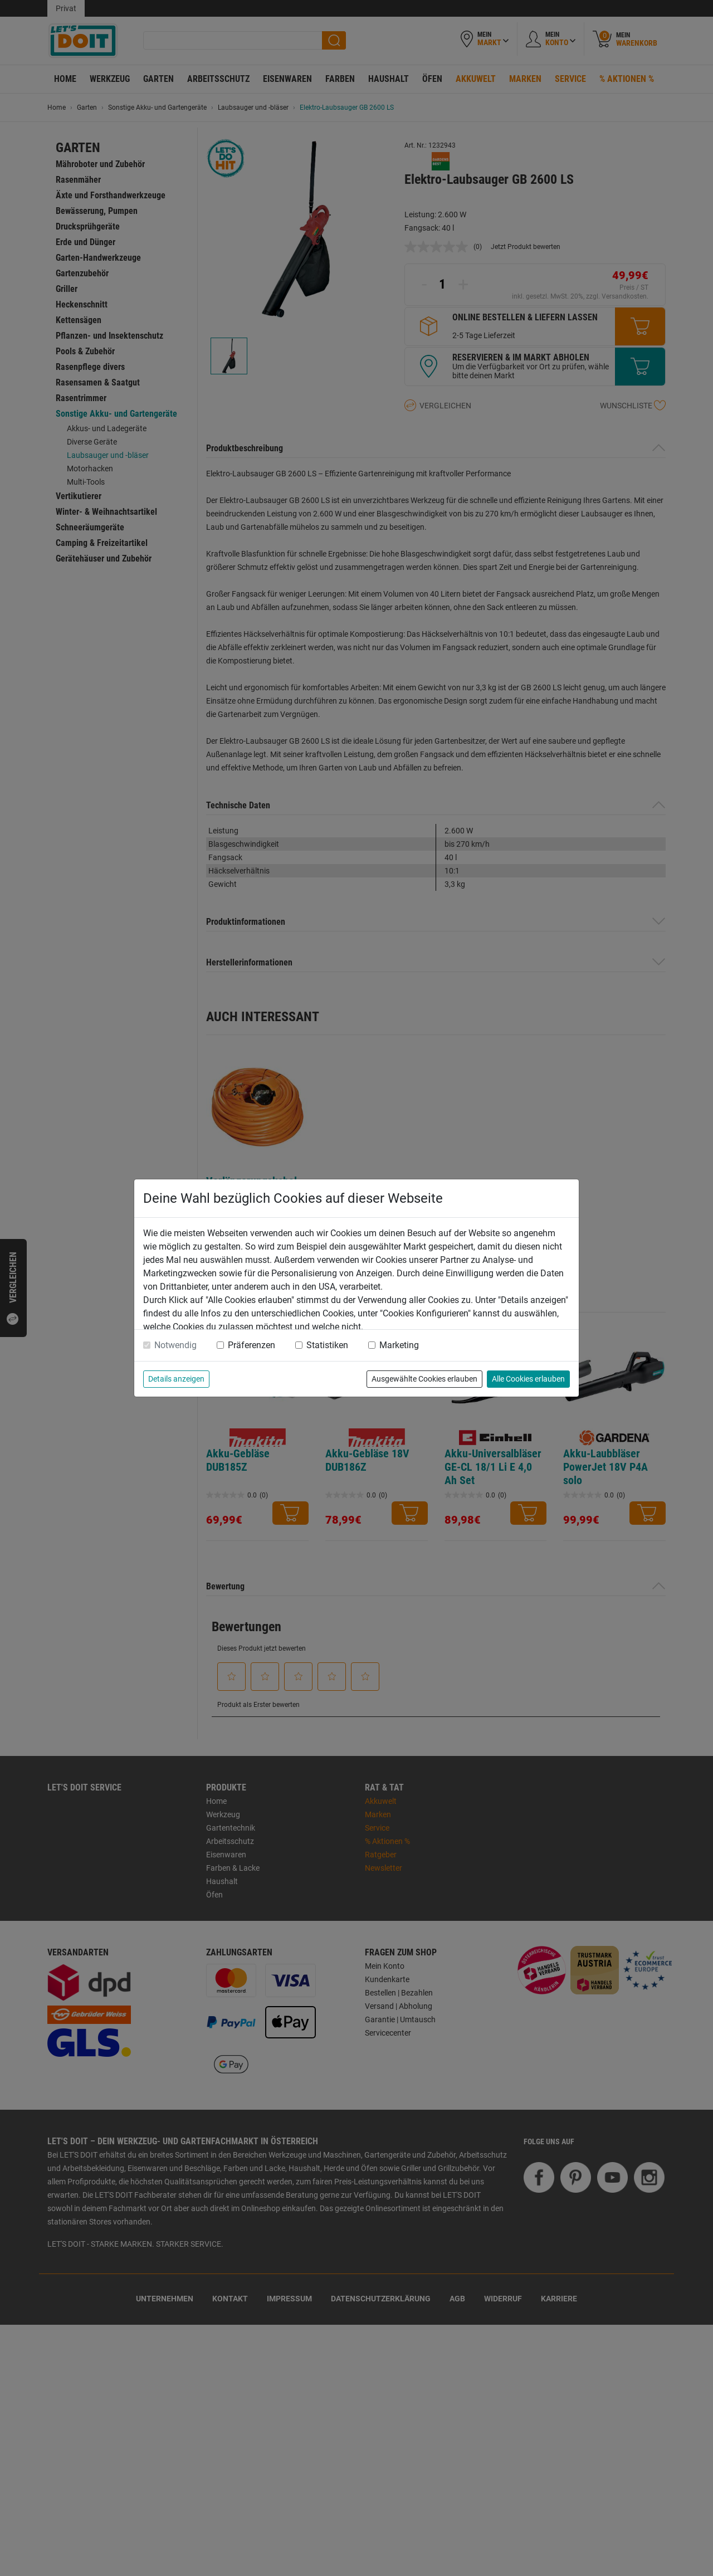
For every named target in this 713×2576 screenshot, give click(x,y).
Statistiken (327, 1345)
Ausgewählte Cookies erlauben (424, 1378)
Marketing (399, 1345)
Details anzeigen (176, 1378)
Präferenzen (251, 1345)
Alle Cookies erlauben (528, 1378)
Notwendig (175, 1345)
